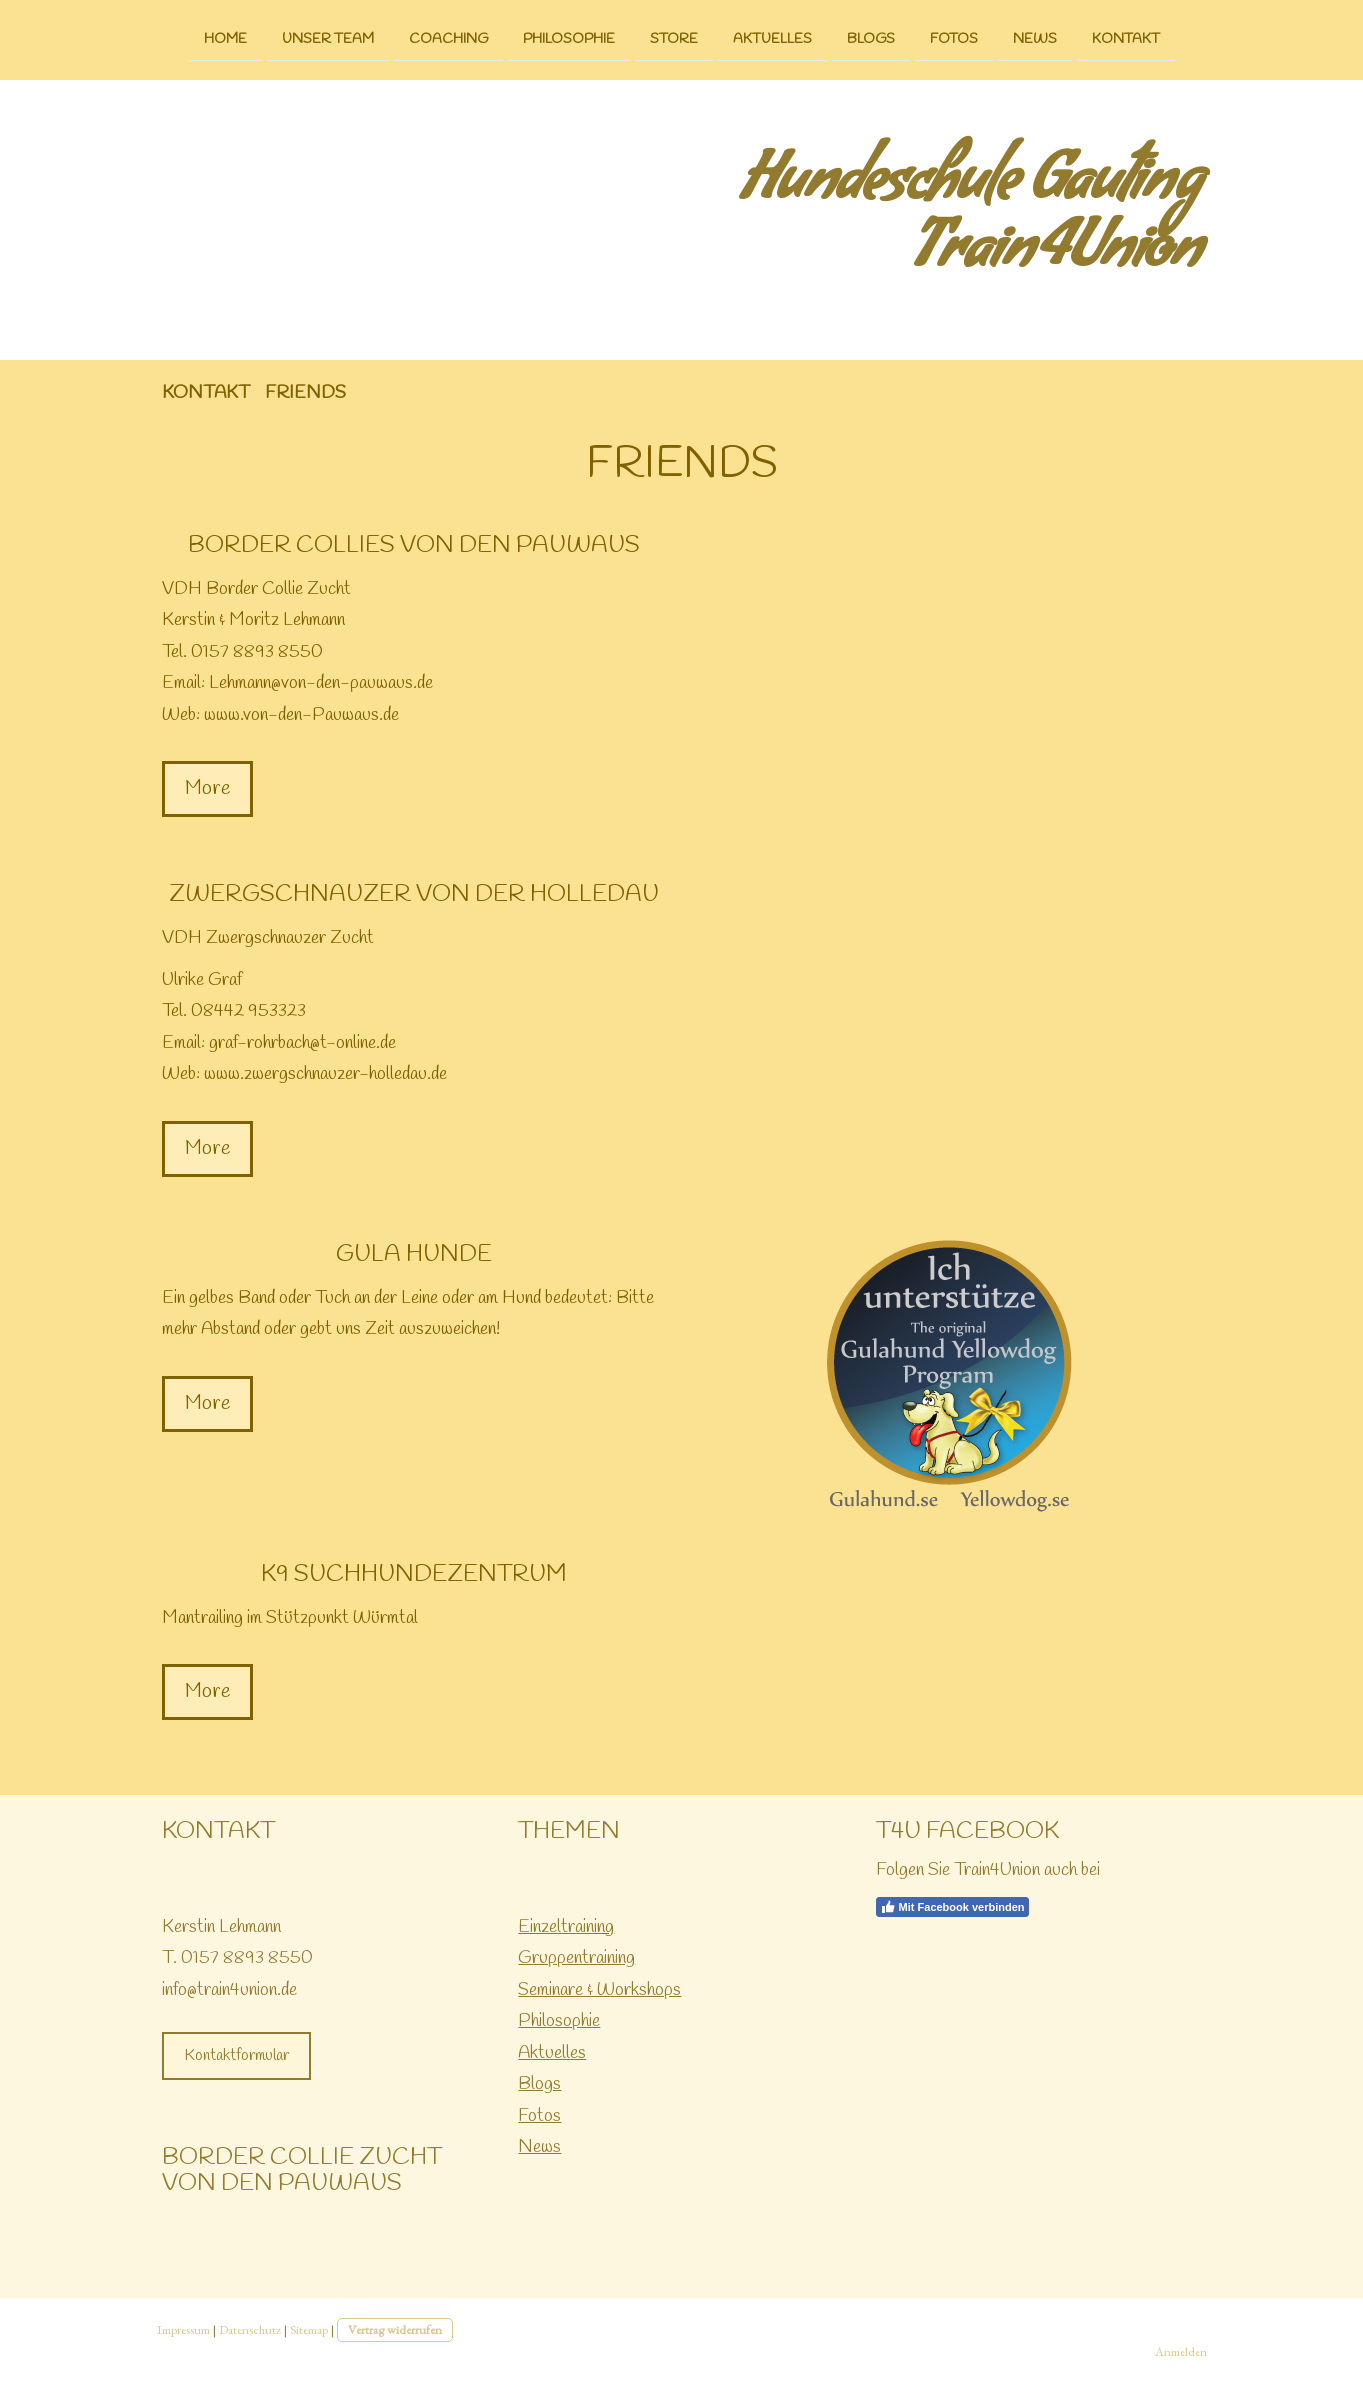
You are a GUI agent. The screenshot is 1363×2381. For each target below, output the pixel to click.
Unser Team (328, 38)
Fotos (954, 38)
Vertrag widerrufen (395, 2329)
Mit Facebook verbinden (952, 1907)
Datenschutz (250, 2329)
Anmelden (1181, 2351)
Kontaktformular (236, 2055)
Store (674, 38)
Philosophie (569, 38)
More (207, 788)
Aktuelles (772, 38)
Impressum (183, 2329)
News (1035, 38)
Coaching (448, 38)
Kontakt (1126, 38)
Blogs (871, 38)
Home (225, 38)
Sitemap (309, 2329)
